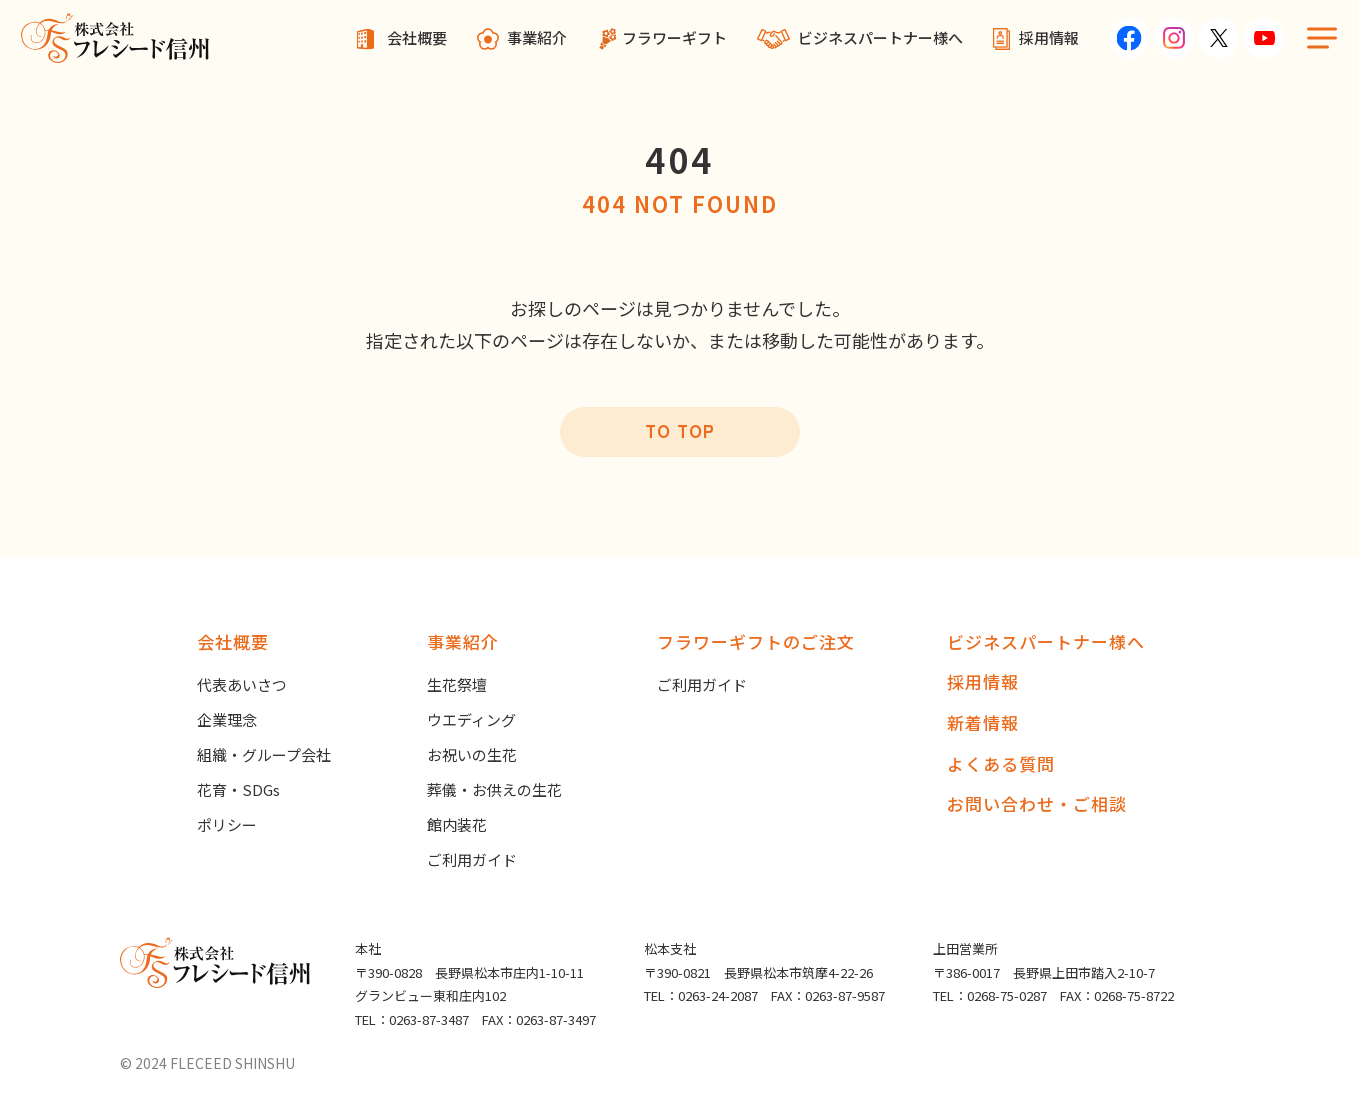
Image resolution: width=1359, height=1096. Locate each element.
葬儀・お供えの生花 (494, 789)
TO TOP (680, 430)
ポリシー (227, 824)
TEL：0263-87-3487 (412, 1019)
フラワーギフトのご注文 (756, 641)
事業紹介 (537, 37)
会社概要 (417, 37)
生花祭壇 (457, 684)
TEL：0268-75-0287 (990, 995)
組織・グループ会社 (264, 754)
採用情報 (1049, 37)
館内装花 (457, 824)
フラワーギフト (674, 37)
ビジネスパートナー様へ (880, 37)
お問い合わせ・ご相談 (1037, 803)
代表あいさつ (242, 684)
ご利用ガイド (472, 859)
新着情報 (983, 722)
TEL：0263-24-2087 (701, 995)
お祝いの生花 (472, 754)
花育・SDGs (238, 789)
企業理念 (227, 719)
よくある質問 (1001, 763)
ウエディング (471, 719)
